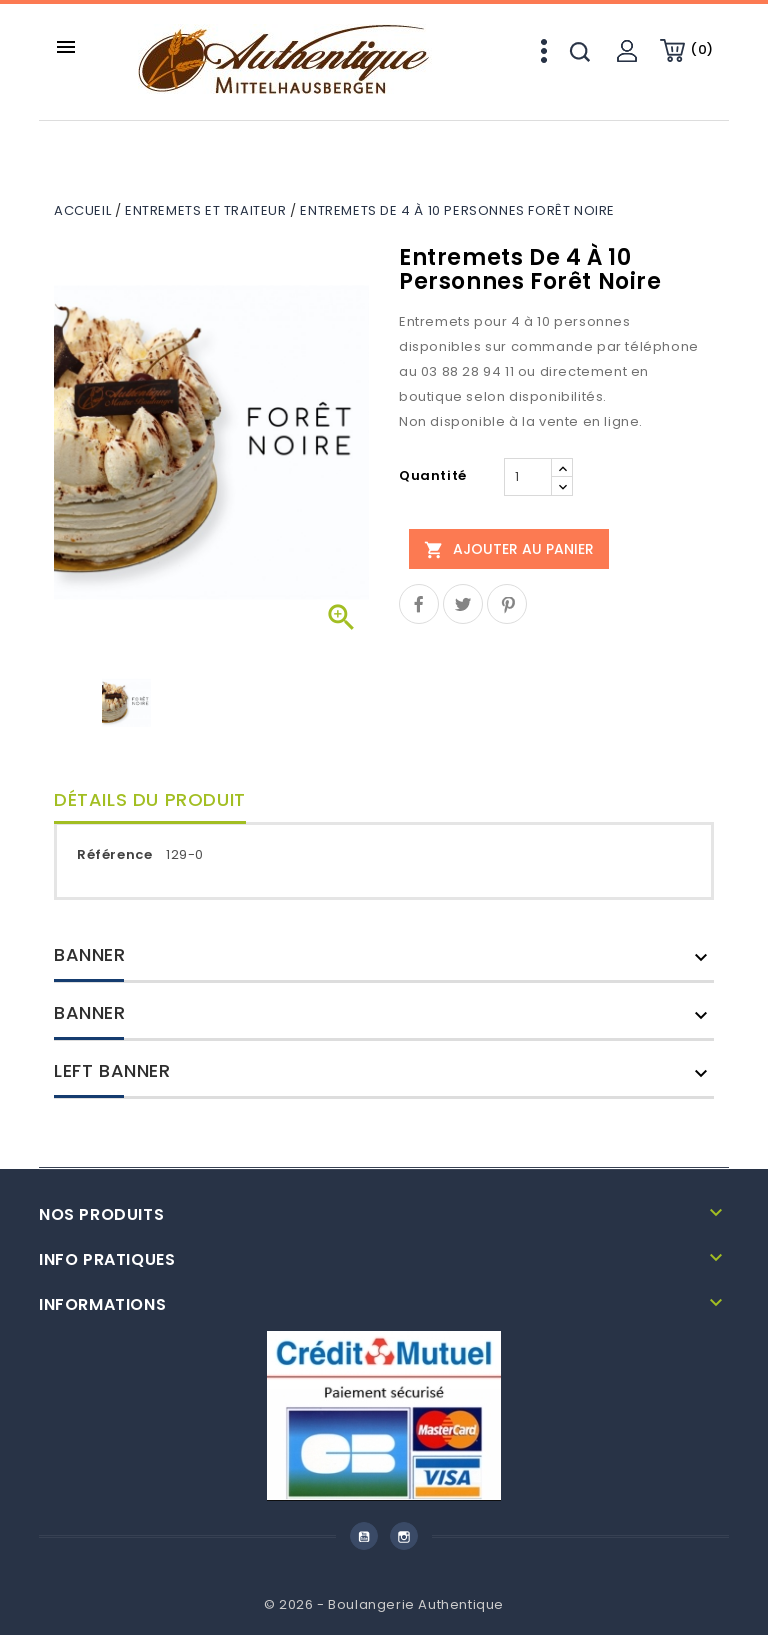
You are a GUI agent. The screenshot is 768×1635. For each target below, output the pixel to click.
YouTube (364, 1536)
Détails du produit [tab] (150, 799)
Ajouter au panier (509, 549)
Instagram (404, 1536)
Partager (419, 604)
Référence (114, 854)
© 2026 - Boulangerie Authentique (384, 1604)
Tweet (463, 604)
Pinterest (507, 604)
